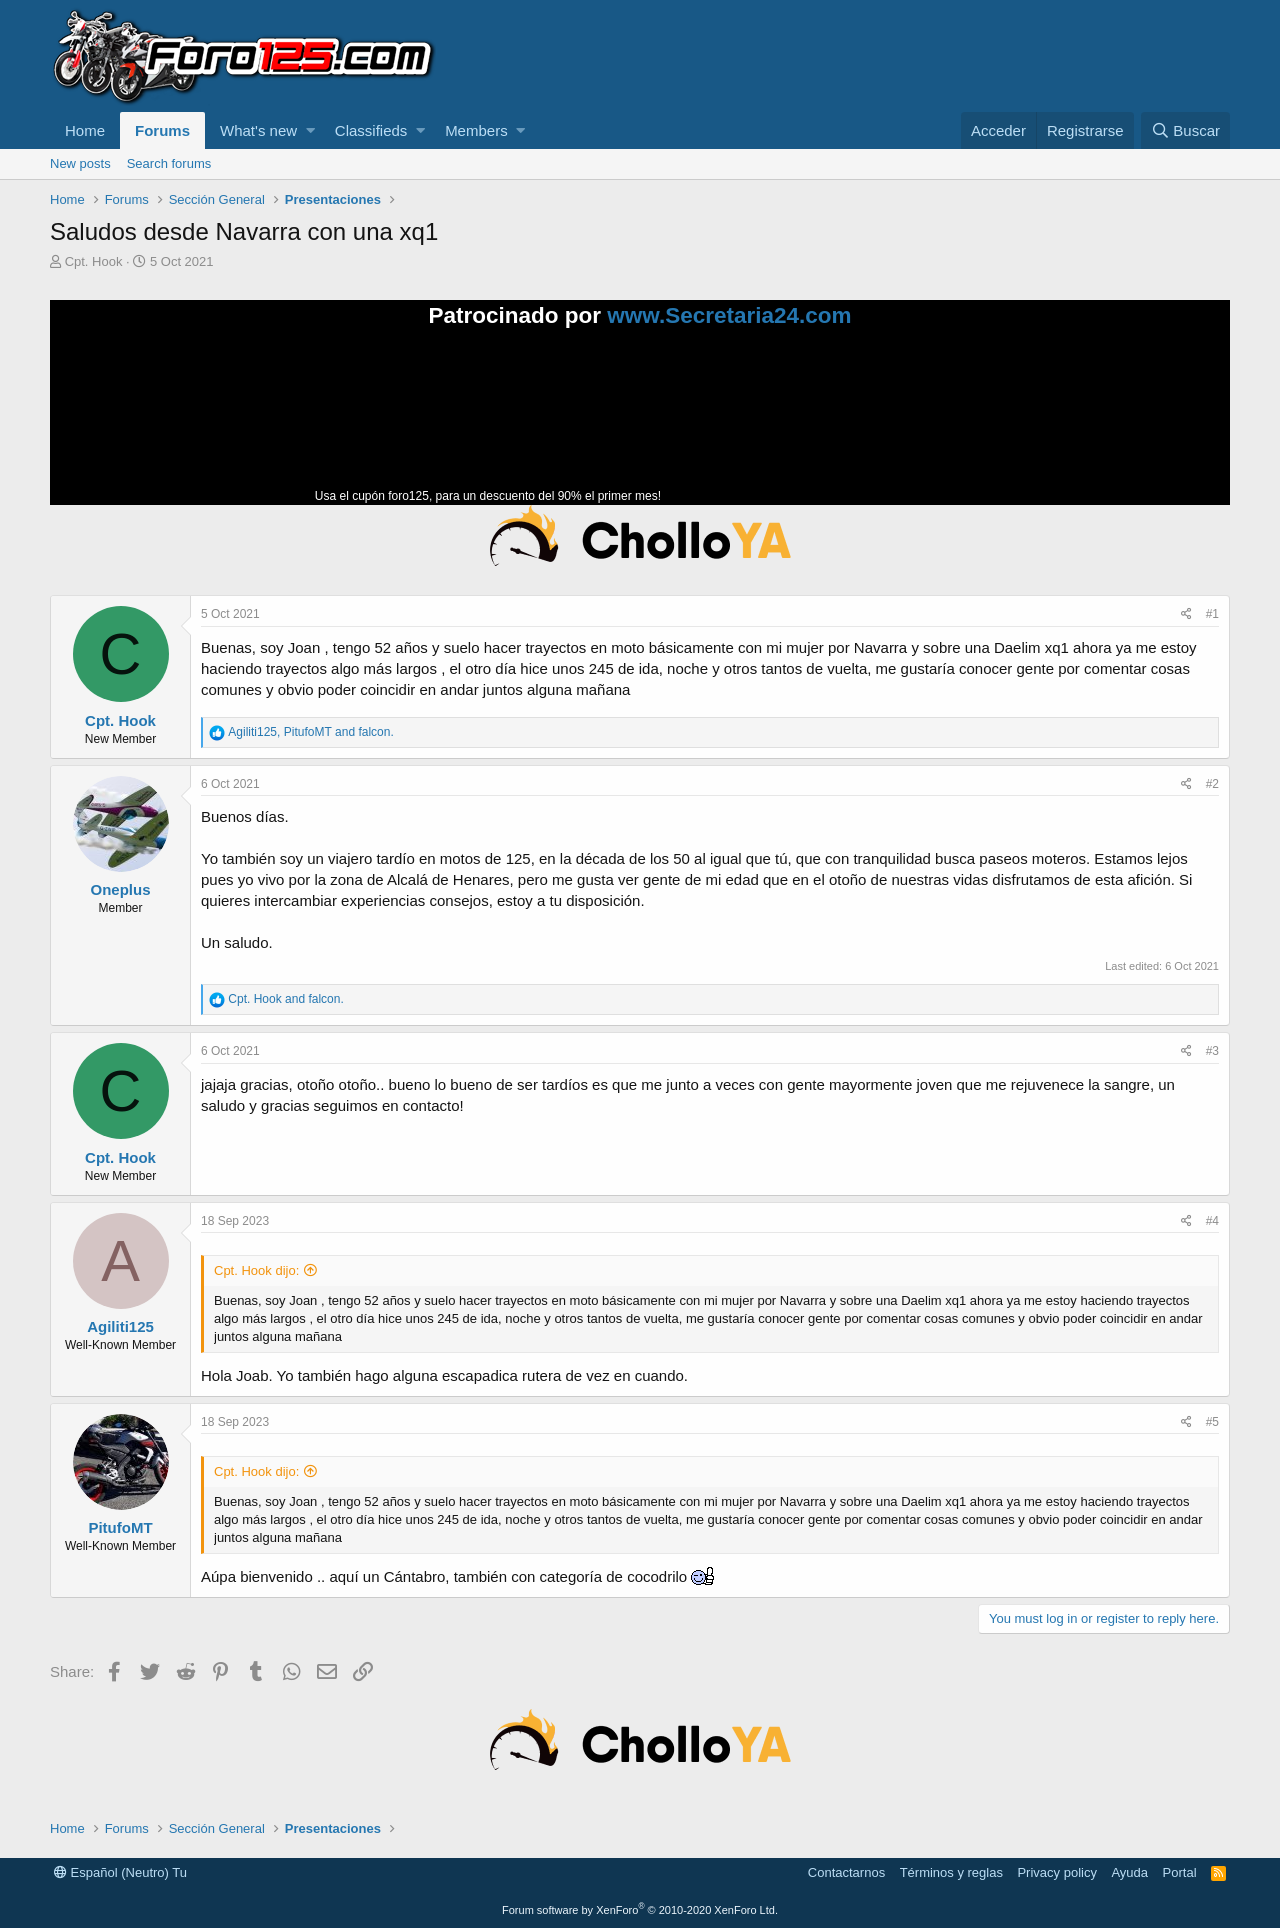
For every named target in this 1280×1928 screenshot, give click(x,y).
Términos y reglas (951, 1872)
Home (85, 130)
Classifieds (371, 130)
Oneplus (120, 889)
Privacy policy (1056, 1872)
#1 (1212, 614)
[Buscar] (1185, 130)
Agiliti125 (120, 1326)
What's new (258, 130)
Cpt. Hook (94, 261)
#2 (1212, 784)
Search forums (169, 163)
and (285, 999)
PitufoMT (120, 1527)
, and (310, 732)
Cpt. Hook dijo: (256, 1270)
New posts (80, 163)
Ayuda (1129, 1872)
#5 (1212, 1422)
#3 (1212, 1051)
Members (476, 130)
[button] (310, 130)
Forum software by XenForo (640, 1910)
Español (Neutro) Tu (120, 1872)
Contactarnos (846, 1872)
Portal (1180, 1872)
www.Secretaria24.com (729, 315)
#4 (1212, 1221)
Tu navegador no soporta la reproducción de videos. (815, 425)
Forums (162, 130)
